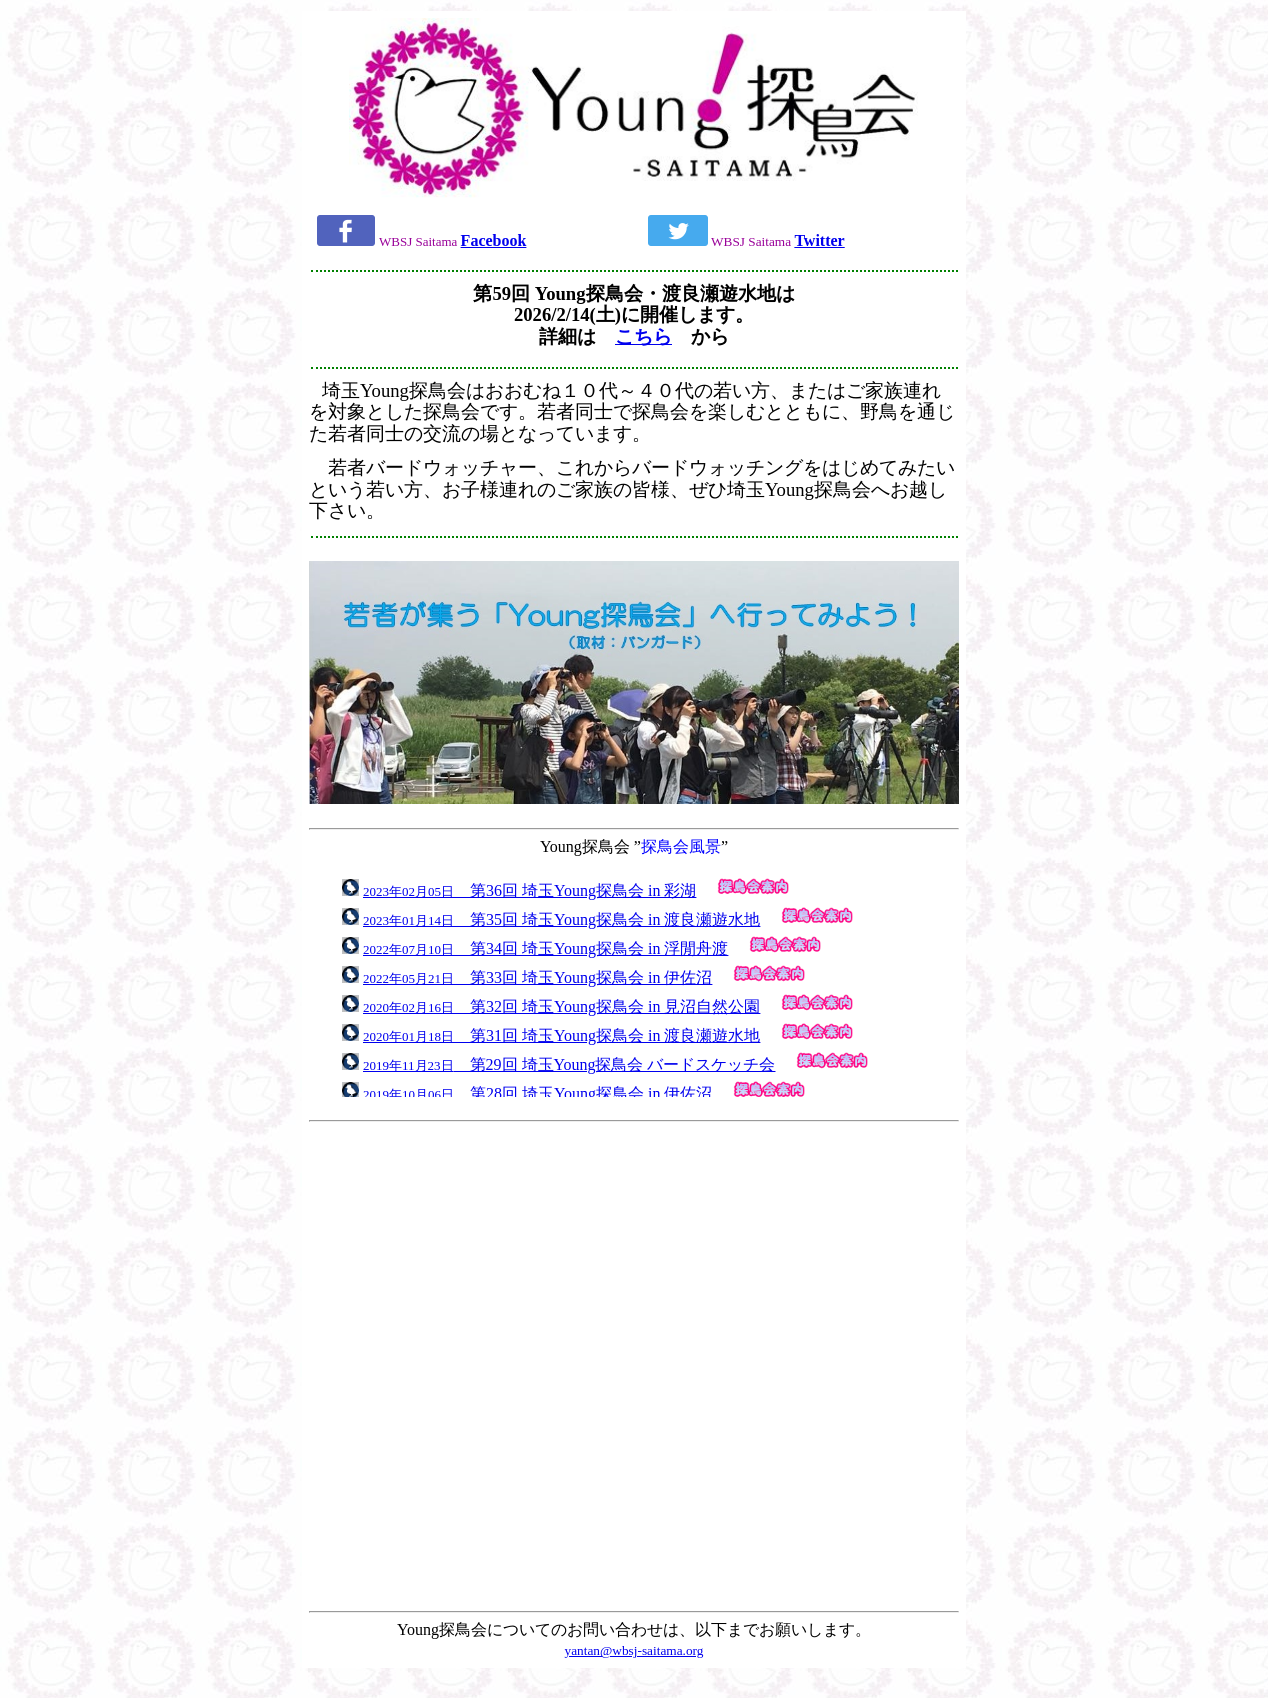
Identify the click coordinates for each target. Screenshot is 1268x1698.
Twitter (819, 240)
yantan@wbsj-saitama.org (634, 1650)
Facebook (494, 240)
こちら (643, 336)
